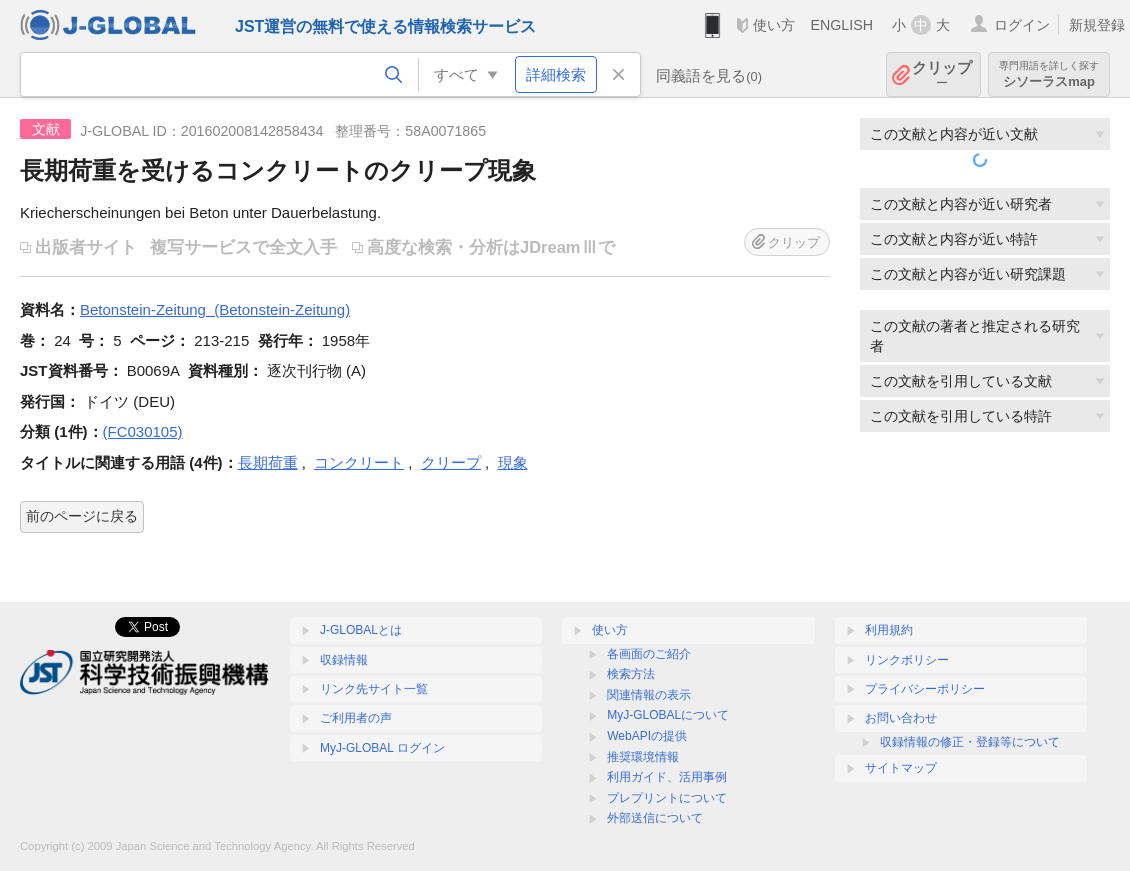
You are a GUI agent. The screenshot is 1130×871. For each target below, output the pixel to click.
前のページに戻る (82, 516)
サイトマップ (901, 768)
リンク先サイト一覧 (374, 689)
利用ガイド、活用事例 (667, 777)
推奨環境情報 (643, 757)
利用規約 (889, 630)
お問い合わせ (901, 718)
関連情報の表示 (649, 695)
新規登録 (1097, 25)
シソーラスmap (1049, 74)
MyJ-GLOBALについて (668, 715)
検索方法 (631, 674)
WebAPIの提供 (647, 736)
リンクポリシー (907, 660)
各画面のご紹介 (649, 654)
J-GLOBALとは (361, 630)
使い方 (774, 25)
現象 (513, 462)
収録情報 (344, 660)
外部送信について (655, 818)
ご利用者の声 (356, 718)
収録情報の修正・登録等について (970, 742)
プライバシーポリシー (925, 689)
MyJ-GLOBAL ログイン (382, 748)
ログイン (1022, 25)
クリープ (451, 462)
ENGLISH (841, 25)
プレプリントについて (667, 798)
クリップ (942, 74)
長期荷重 (268, 462)
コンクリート (359, 462)
